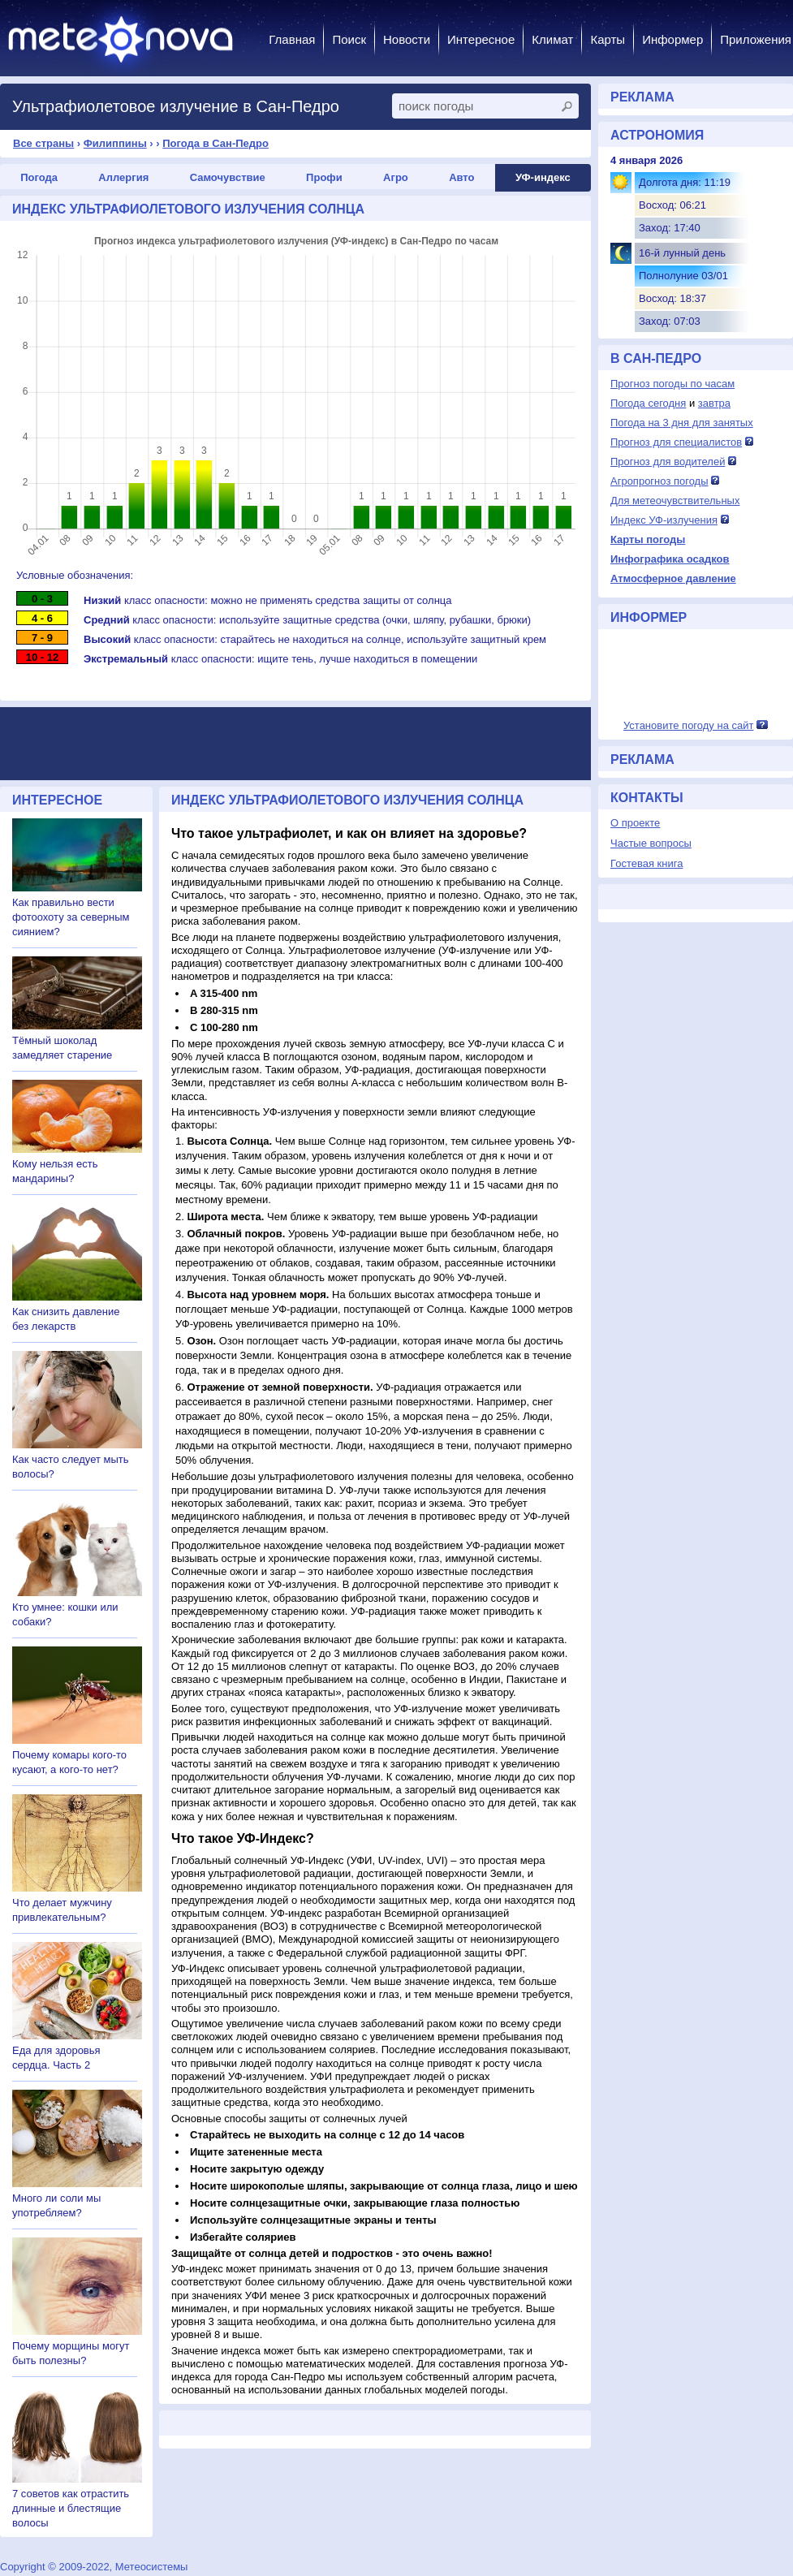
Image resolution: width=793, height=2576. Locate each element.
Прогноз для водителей (667, 461)
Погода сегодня (648, 403)
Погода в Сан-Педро (215, 143)
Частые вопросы (651, 843)
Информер (672, 39)
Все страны (43, 143)
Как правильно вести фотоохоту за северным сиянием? (71, 917)
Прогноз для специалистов (676, 442)
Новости (406, 39)
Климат (552, 39)
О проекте (635, 823)
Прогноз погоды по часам (672, 384)
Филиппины (115, 143)
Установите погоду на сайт (688, 725)
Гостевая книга (646, 863)
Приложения (755, 39)
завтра (714, 403)
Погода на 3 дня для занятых (681, 422)
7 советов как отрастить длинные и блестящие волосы (70, 2508)
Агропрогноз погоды (659, 481)
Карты (607, 39)
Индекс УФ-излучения (664, 520)
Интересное (481, 39)
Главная (292, 39)
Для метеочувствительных (674, 500)
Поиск (349, 39)
